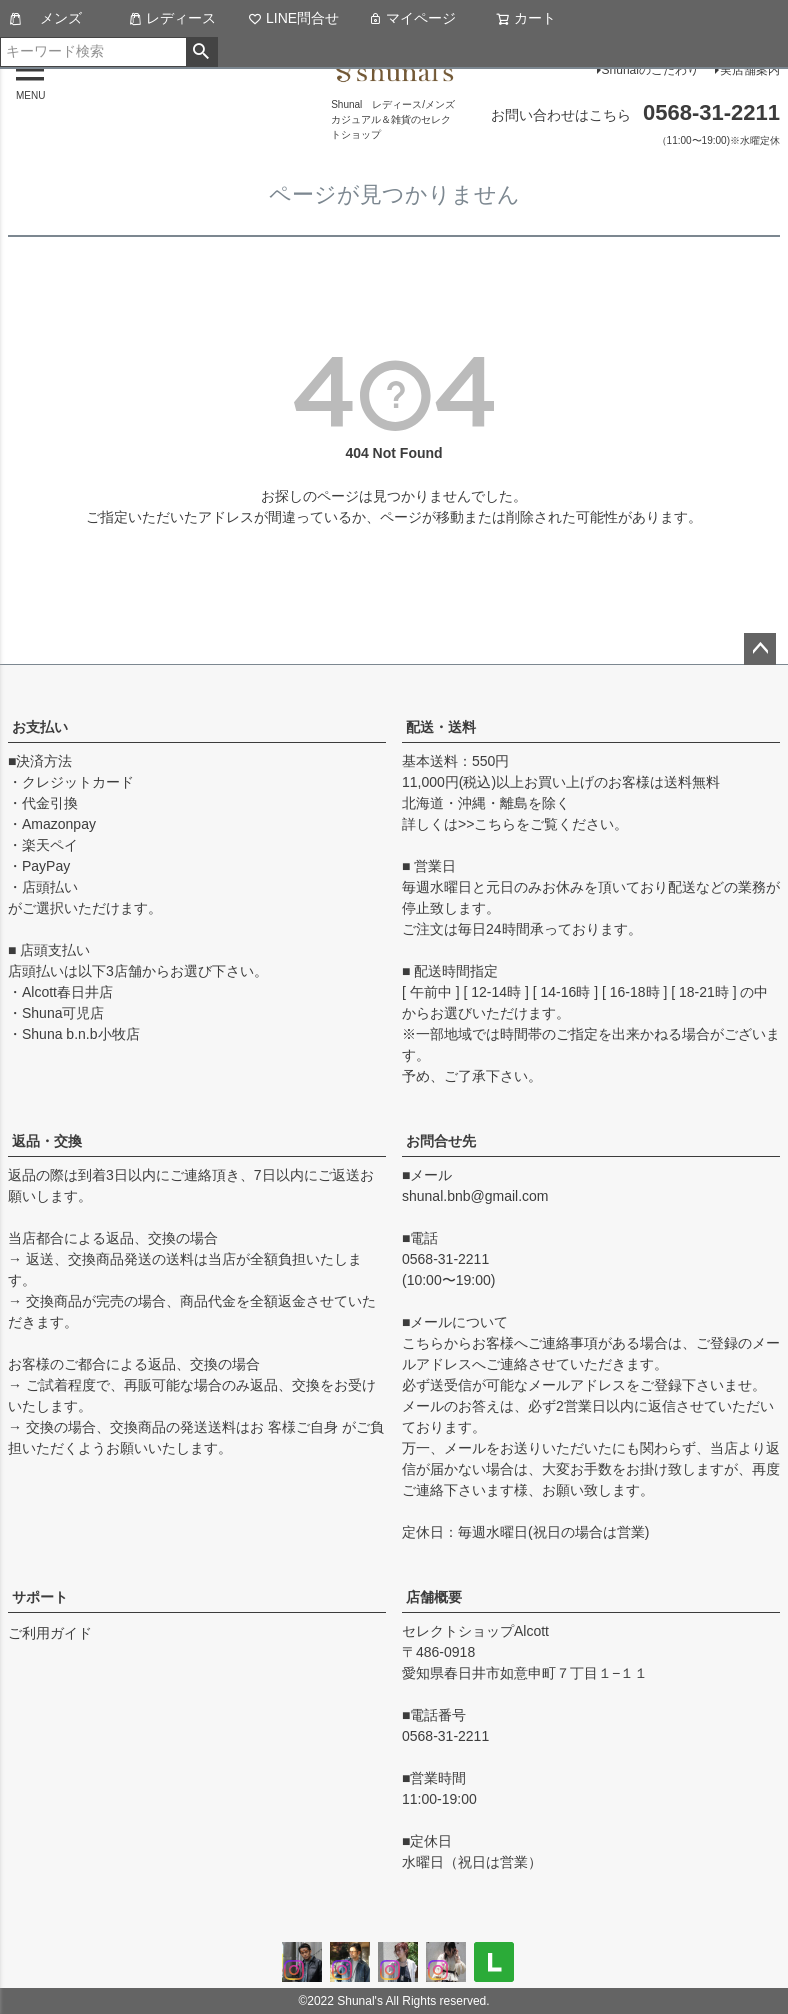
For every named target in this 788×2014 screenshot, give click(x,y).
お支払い (40, 727)
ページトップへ (760, 649)
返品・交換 (47, 1141)
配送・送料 (441, 727)
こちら (495, 824)
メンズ (45, 18)
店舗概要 (434, 1597)
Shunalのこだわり (650, 70)
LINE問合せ (293, 18)
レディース (172, 18)
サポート (40, 1597)
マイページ (412, 18)
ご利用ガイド (50, 1633)
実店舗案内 (750, 70)
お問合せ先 (441, 1141)
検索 (201, 52)
